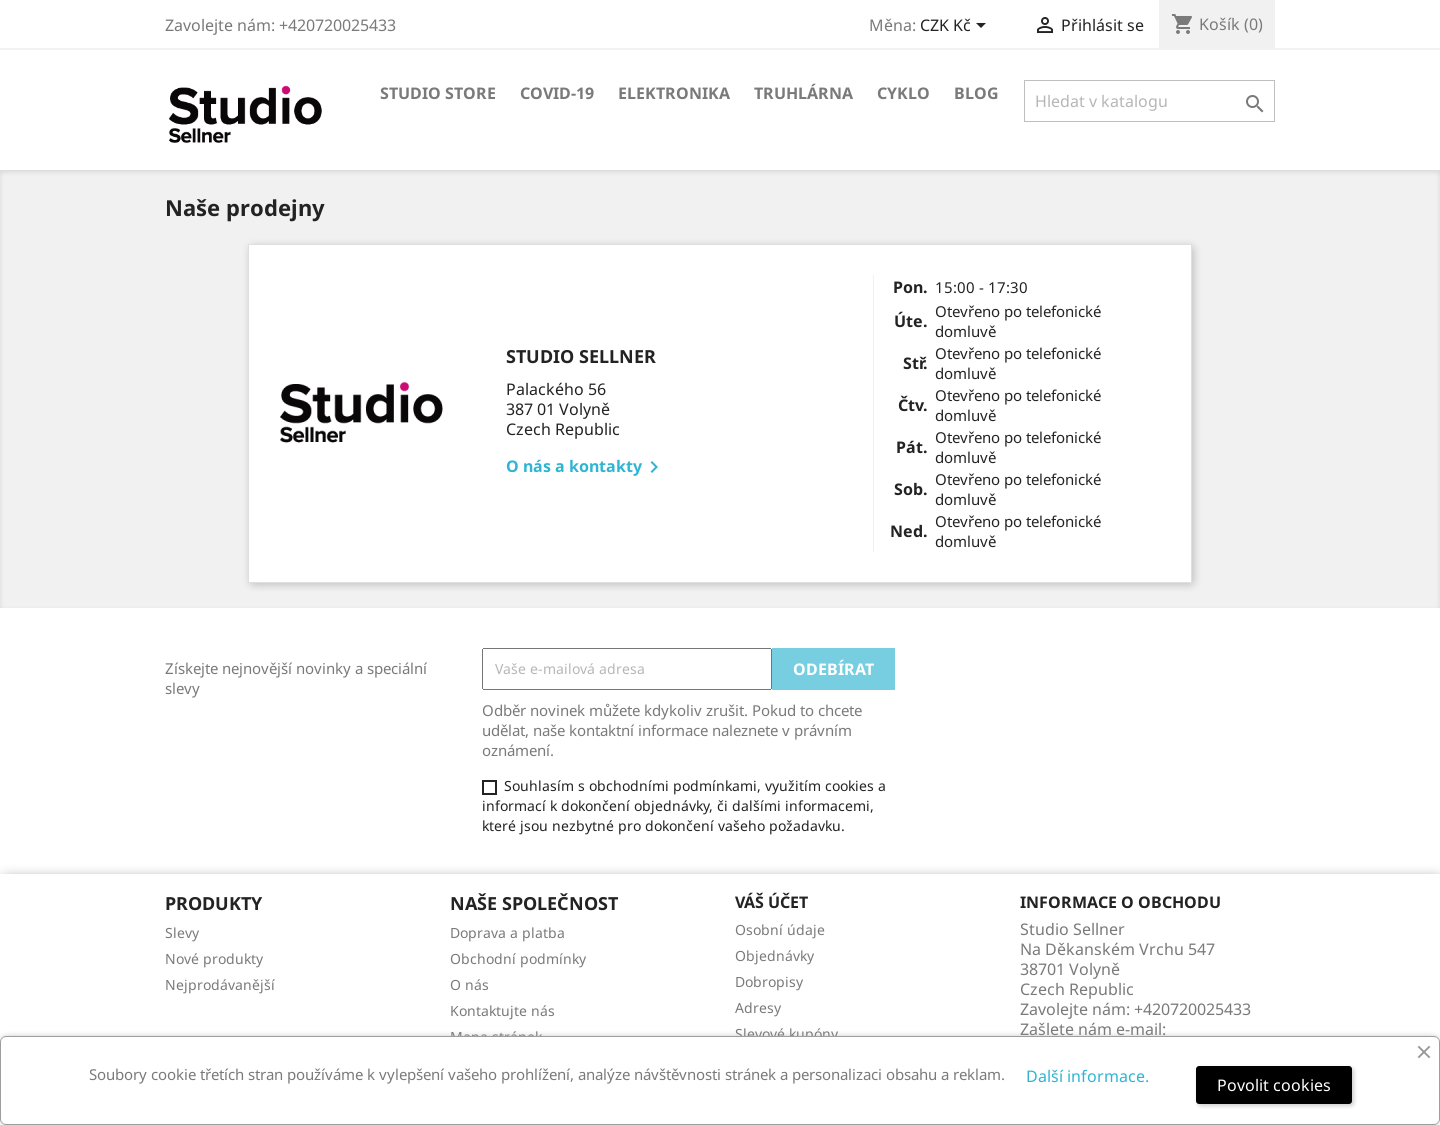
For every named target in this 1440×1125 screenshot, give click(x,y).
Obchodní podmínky (518, 958)
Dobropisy (769, 981)
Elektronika (674, 93)
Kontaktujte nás (502, 1010)
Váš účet (771, 902)
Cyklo (903, 93)
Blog (976, 93)
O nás (469, 984)
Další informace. (1087, 1076)
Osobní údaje (780, 929)
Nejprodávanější (220, 984)
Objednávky (774, 955)
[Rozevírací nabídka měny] (956, 27)
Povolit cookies (1274, 1085)
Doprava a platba (507, 932)
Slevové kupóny (786, 1033)
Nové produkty (214, 958)
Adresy (758, 1007)
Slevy (182, 932)
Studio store (438, 93)
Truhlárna (803, 93)
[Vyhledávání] (1149, 101)
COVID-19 (557, 93)
